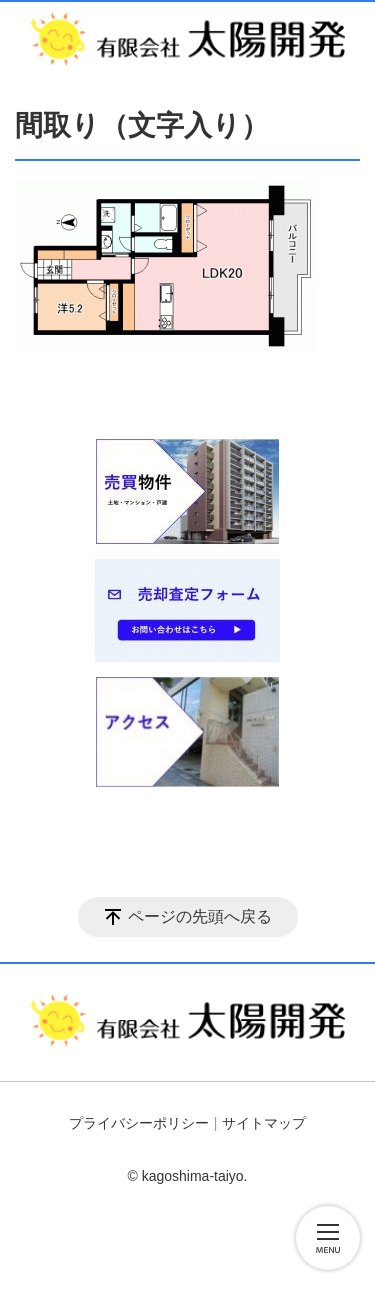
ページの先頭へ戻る (200, 916)
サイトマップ (264, 1123)
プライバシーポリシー (139, 1123)
